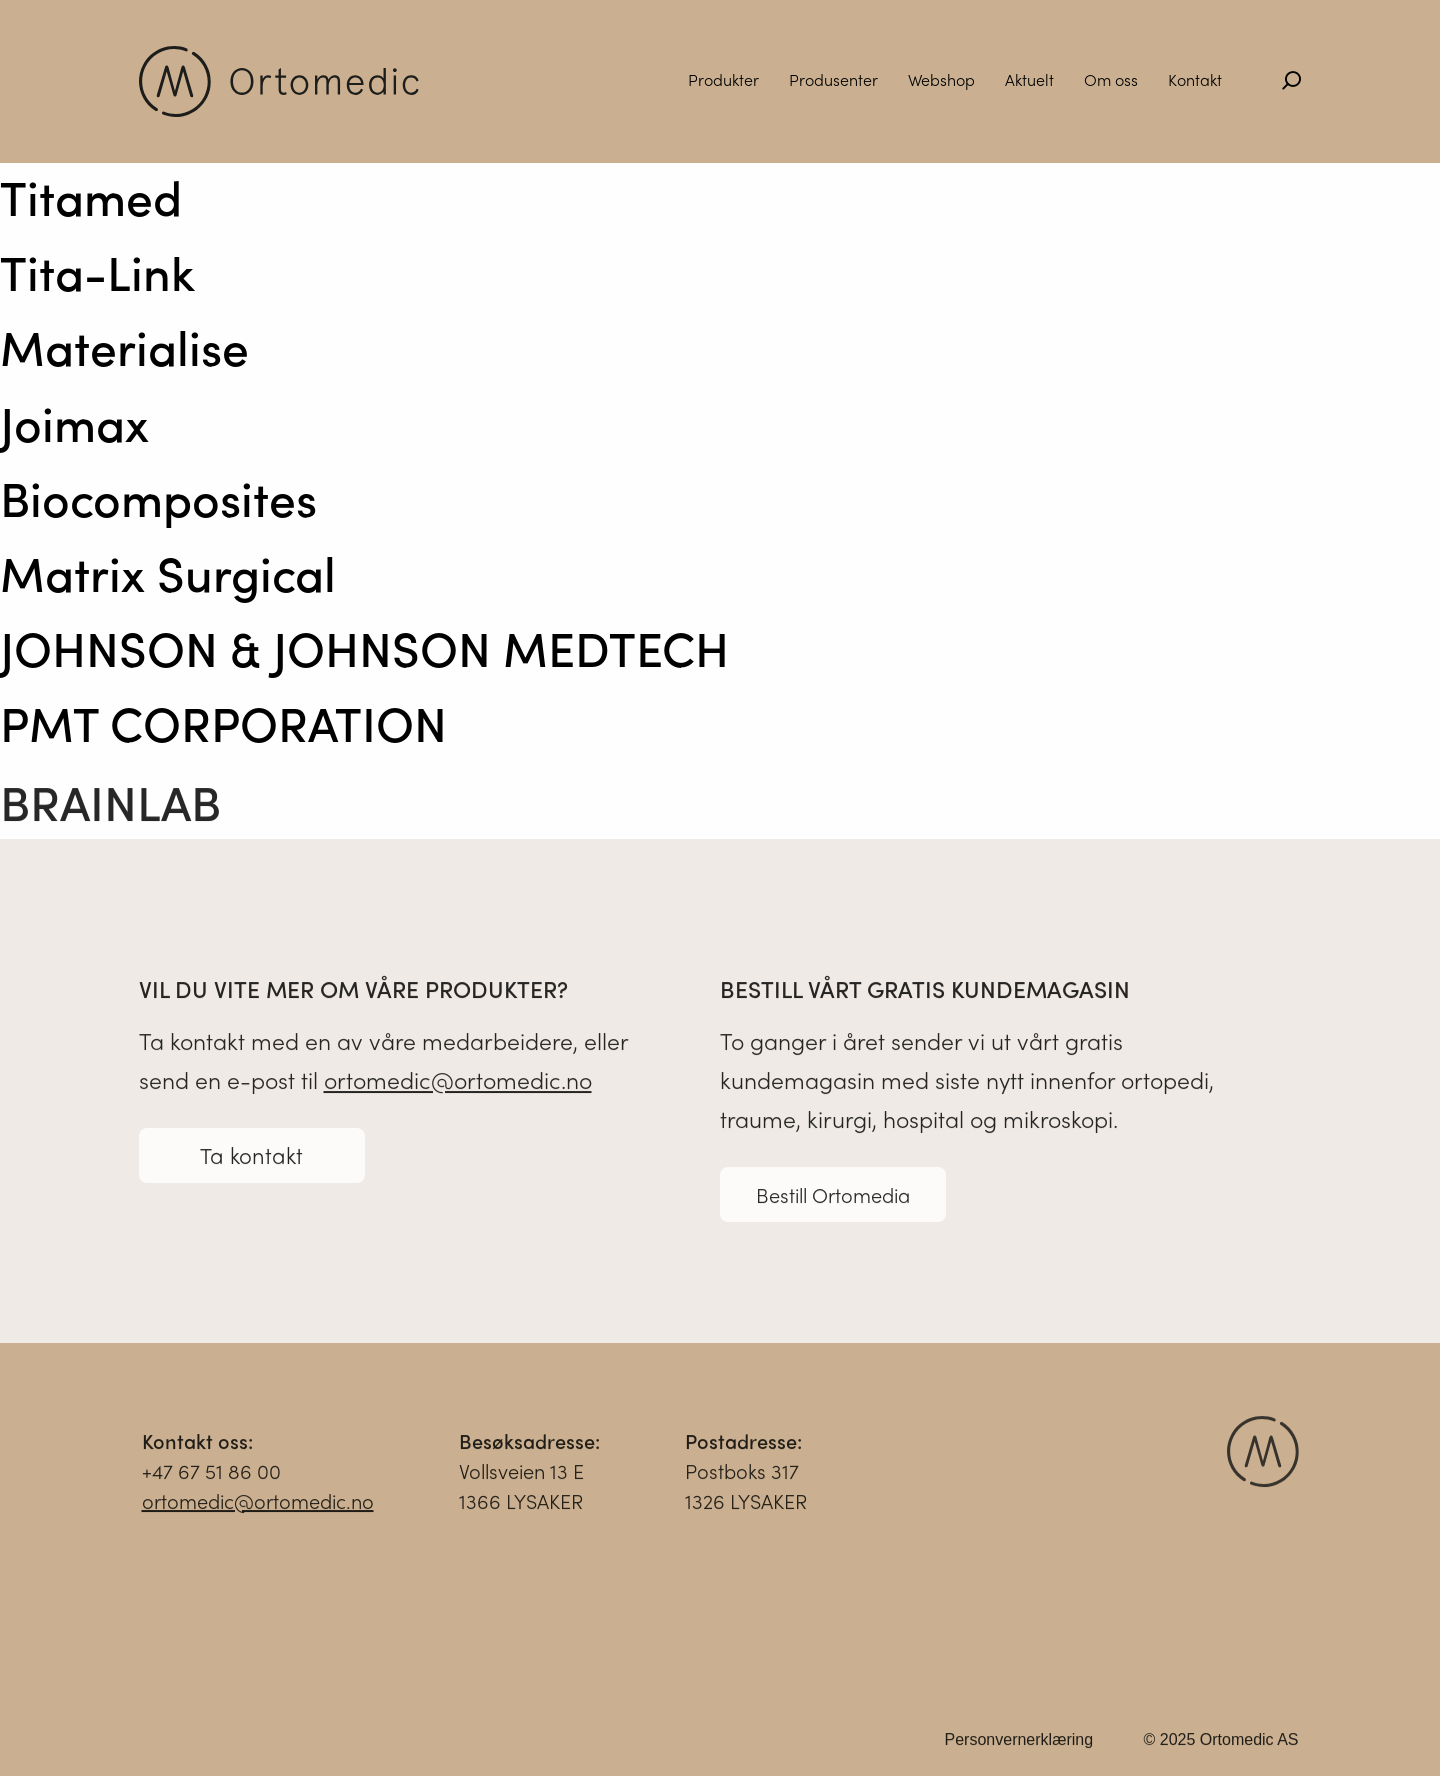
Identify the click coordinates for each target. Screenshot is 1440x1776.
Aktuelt (1029, 79)
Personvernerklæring (1019, 1746)
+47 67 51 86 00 (211, 1477)
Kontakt (1195, 79)
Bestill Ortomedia (833, 1201)
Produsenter (833, 79)
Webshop (941, 79)
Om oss (1111, 79)
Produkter (723, 79)
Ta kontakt (251, 1162)
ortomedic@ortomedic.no (458, 1086)
